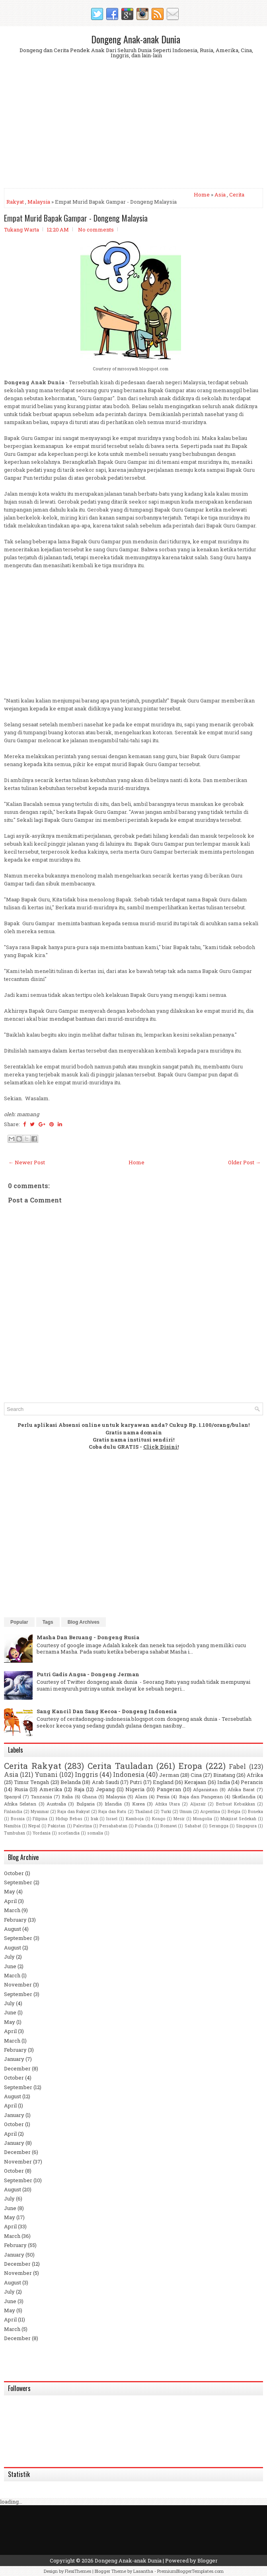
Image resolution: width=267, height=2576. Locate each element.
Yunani (46, 1774)
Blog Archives (83, 1622)
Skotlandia (243, 1797)
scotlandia (69, 1833)
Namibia (12, 1826)
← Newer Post (26, 1162)
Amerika (50, 1789)
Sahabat (193, 1826)
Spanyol (12, 1797)
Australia (56, 1804)
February (15, 1919)
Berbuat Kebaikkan (235, 1804)
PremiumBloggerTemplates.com (190, 2571)
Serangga (218, 1826)
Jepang (105, 1789)
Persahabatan (113, 1826)
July (9, 1956)
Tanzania (41, 1797)
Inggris (86, 1774)
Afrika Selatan (20, 1804)
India (223, 1782)
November (18, 1984)
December (17, 2068)
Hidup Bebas (69, 1818)
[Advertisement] (133, 129)
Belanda (70, 1782)
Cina (196, 1774)
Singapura (246, 1826)
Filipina (40, 1818)
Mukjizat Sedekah (238, 1818)
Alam (141, 1797)
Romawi (168, 1826)
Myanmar (40, 1811)
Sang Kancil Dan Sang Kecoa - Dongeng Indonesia (107, 1711)
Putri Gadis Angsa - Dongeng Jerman (88, 1674)
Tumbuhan (14, 1833)
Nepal (34, 1826)
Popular (19, 1622)
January (14, 2058)
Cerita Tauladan (120, 1765)
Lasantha (143, 2571)
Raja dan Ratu (112, 1811)
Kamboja (135, 1818)
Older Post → (244, 1162)
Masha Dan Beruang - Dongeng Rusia (88, 1637)
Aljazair (198, 1804)
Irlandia (113, 1804)
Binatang (224, 1774)
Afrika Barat (241, 1789)
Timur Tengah (31, 1782)
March (12, 1910)
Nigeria (134, 1789)
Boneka (255, 1811)
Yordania (42, 1833)
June (10, 1966)
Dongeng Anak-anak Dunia (135, 39)
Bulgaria (85, 1804)
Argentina (210, 1811)
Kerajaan (195, 1782)
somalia (95, 1833)
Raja (79, 1789)
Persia (163, 1797)
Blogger (207, 2560)
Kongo (159, 1818)
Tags (48, 1622)
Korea (138, 1804)
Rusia (21, 1789)
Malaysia (38, 201)
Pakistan (56, 1826)
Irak (94, 1818)
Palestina (82, 1826)
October (14, 1873)
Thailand (143, 1811)
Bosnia (18, 1818)
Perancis (252, 1782)
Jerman (169, 1774)
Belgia (234, 1811)
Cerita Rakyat (32, 1765)
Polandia (144, 1826)
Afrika (255, 1774)
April (10, 1901)
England (163, 1782)
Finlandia (13, 1811)
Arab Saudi (105, 1782)
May (9, 1891)
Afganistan (205, 1789)
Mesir (179, 1818)
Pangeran (169, 1789)
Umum (185, 1811)
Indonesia (128, 1774)
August (12, 1928)
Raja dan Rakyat (73, 1811)
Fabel (237, 1767)
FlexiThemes (78, 2571)
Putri (136, 1782)
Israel (111, 1818)
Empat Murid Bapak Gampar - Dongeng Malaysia (76, 218)
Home (202, 194)
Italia (67, 1797)
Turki (166, 1811)
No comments (96, 229)
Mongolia (202, 1818)
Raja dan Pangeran (201, 1797)
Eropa (190, 1765)
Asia (220, 194)
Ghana (89, 1797)
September (18, 1882)
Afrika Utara (167, 1804)
